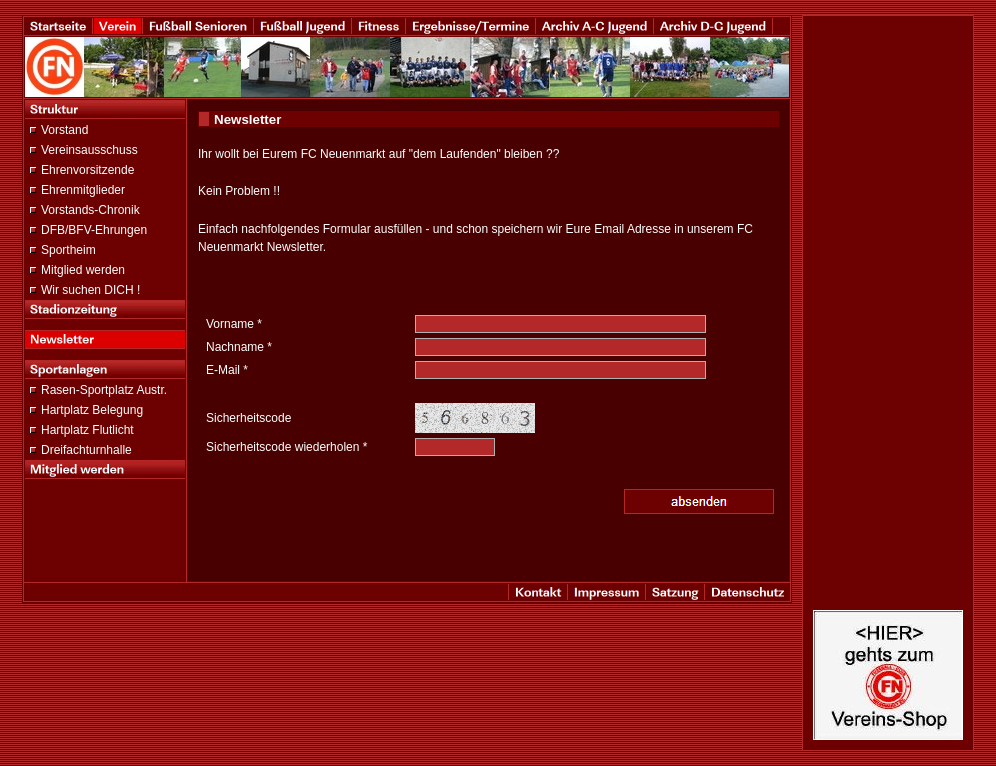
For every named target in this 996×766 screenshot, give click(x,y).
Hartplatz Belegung (92, 410)
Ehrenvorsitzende (87, 170)
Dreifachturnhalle (86, 450)
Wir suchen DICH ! (90, 290)
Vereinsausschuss (89, 150)
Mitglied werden (83, 270)
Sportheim (68, 250)
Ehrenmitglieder (83, 190)
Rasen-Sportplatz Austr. (104, 390)
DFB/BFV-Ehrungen (94, 230)
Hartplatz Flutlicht (87, 430)
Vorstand (64, 130)
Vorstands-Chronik (90, 210)
